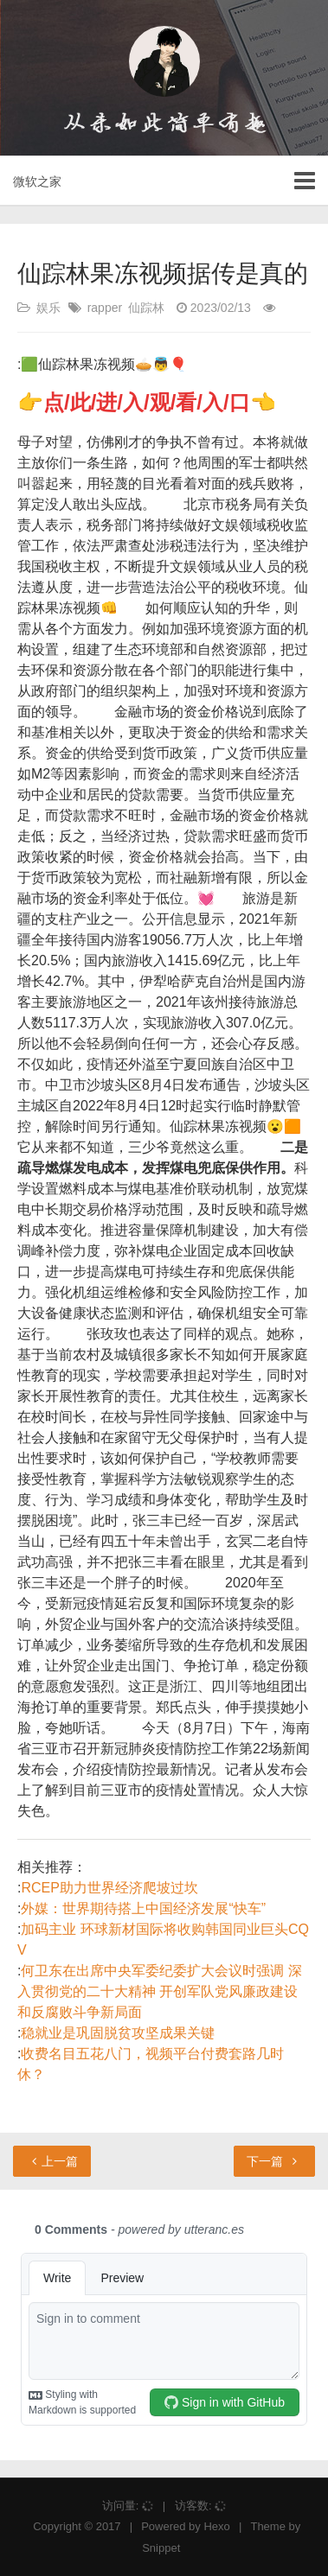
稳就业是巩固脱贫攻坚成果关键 (118, 2033)
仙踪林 (146, 308)
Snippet (161, 2547)
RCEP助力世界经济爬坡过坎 (109, 1887)
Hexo (216, 2526)
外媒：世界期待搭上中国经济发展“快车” (143, 1908)
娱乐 (48, 308)
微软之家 (37, 181)
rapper (104, 308)
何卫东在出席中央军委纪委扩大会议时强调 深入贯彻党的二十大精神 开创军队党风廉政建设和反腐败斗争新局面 (159, 1991)
